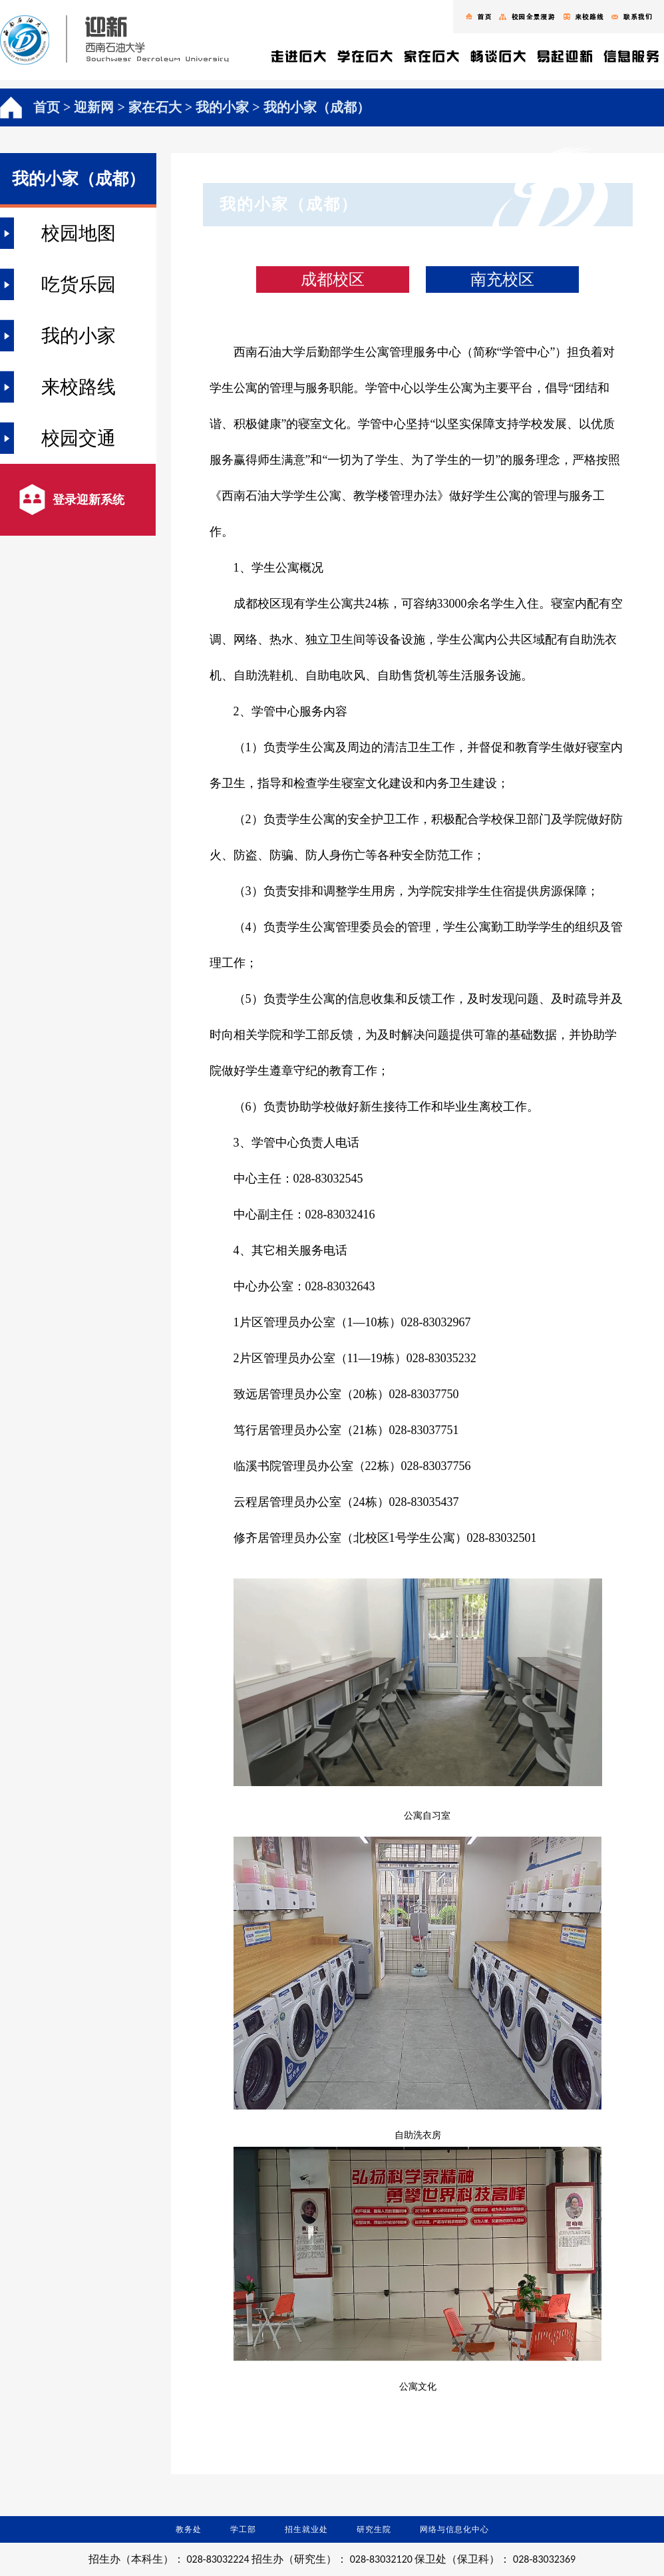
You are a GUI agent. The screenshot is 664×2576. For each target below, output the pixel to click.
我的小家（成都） (316, 107)
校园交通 (78, 438)
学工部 (243, 2529)
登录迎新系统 (88, 499)
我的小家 (222, 107)
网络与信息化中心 (454, 2529)
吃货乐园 (78, 284)
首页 (46, 107)
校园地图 (78, 233)
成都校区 (333, 279)
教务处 (188, 2529)
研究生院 (374, 2529)
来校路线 (78, 387)
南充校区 (502, 279)
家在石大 (155, 107)
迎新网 (94, 107)
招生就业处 (306, 2529)
